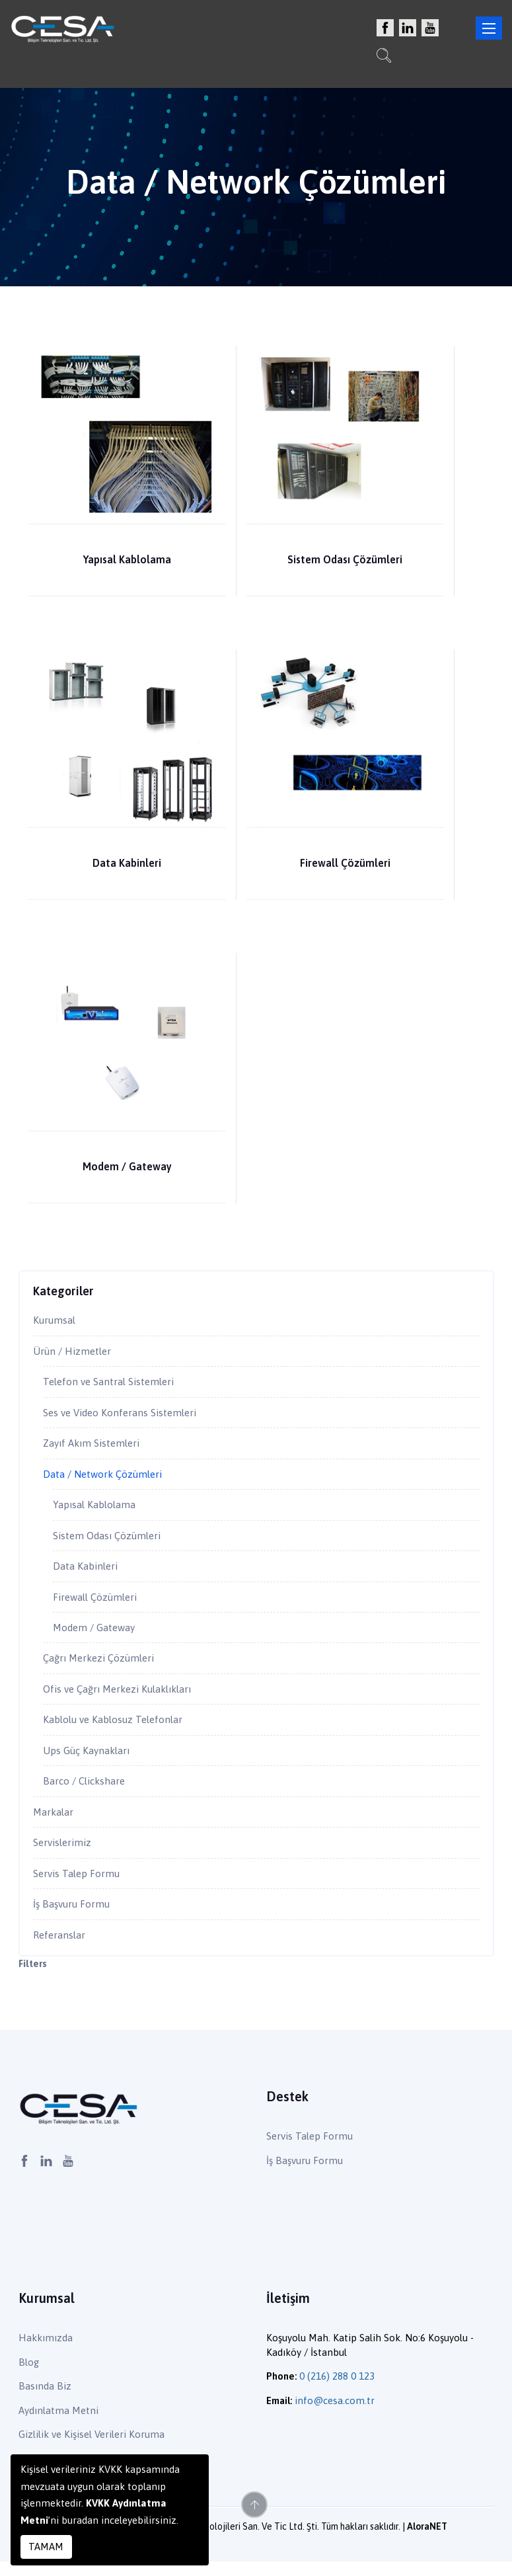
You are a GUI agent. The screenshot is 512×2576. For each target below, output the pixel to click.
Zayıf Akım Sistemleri (94, 1447)
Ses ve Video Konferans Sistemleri (124, 1415)
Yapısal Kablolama (127, 559)
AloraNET (427, 2541)
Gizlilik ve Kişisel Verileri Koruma (91, 2448)
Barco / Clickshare (86, 1792)
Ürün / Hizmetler (74, 1352)
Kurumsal (55, 1321)
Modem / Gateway (127, 1166)
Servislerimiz (64, 1855)
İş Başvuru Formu (73, 1917)
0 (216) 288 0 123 (337, 2390)
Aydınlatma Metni (58, 2425)
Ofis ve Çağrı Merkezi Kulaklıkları (123, 1698)
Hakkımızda (45, 2352)
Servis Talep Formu (78, 1886)
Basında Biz (44, 2400)
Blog (28, 2376)
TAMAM (45, 2546)
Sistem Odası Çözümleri (344, 559)
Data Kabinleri (126, 863)
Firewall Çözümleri (345, 863)
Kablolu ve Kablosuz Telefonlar (116, 1729)
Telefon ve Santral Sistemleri (112, 1384)
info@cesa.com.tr (335, 2415)
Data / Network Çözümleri (105, 1478)
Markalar (54, 1824)
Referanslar (60, 1949)
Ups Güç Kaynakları (88, 1761)
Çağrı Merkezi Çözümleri (103, 1666)
